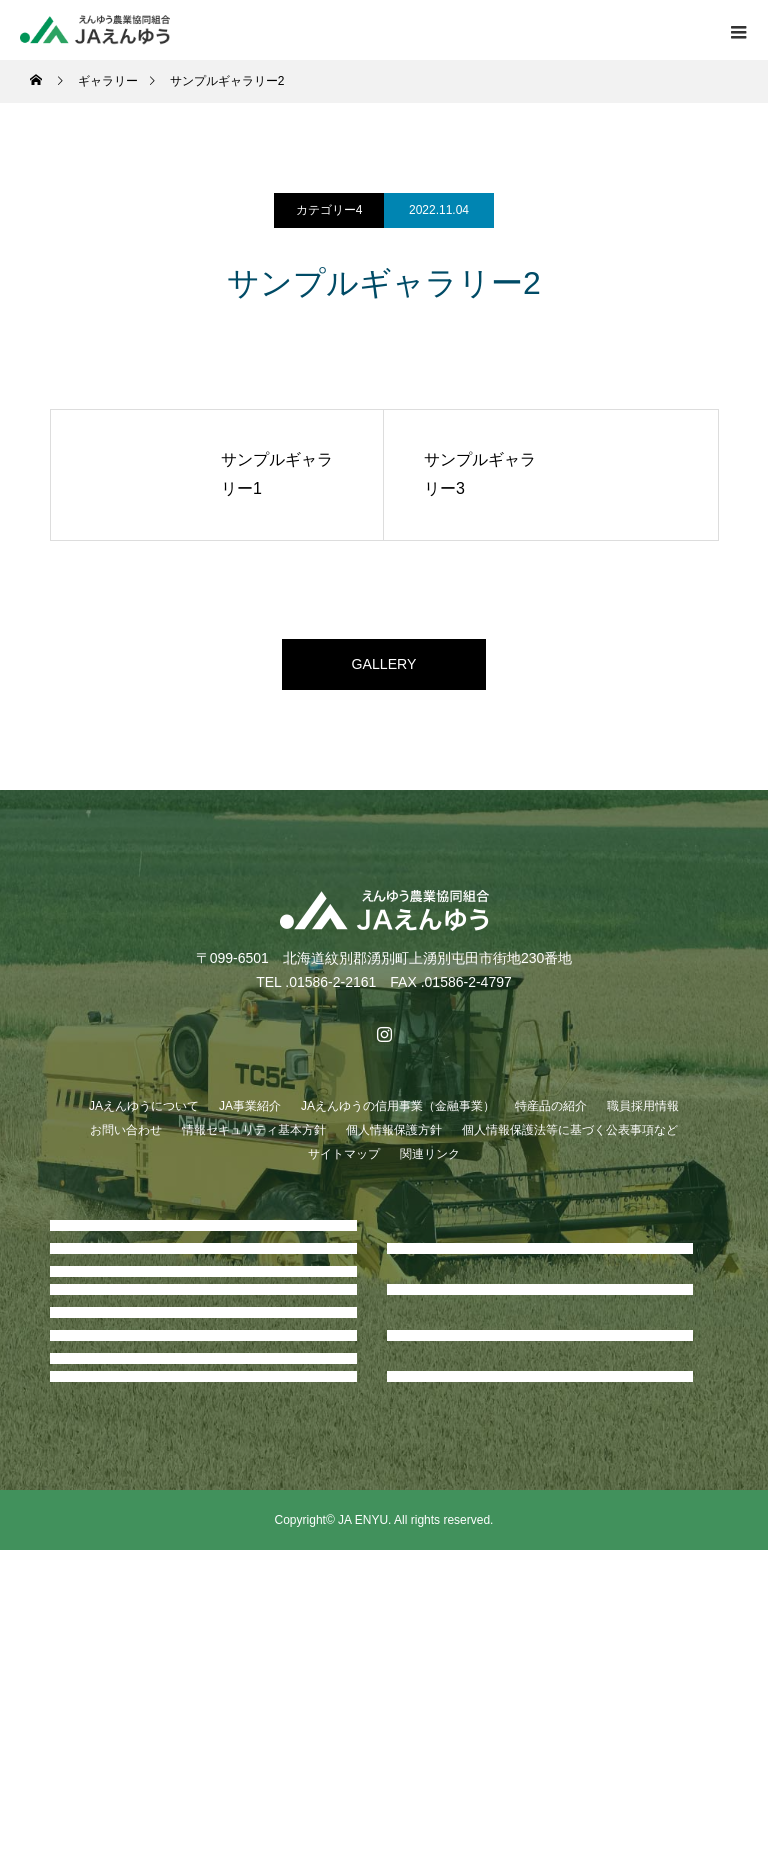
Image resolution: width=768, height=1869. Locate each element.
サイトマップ (344, 1163)
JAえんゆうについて (144, 1115)
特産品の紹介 (551, 1115)
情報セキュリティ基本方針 (254, 1139)
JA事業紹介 (250, 1115)
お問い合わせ (126, 1139)
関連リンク (430, 1163)
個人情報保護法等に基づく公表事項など (570, 1139)
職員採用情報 (643, 1115)
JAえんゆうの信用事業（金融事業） (398, 1115)
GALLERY (384, 668)
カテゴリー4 (329, 210)
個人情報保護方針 (394, 1139)
